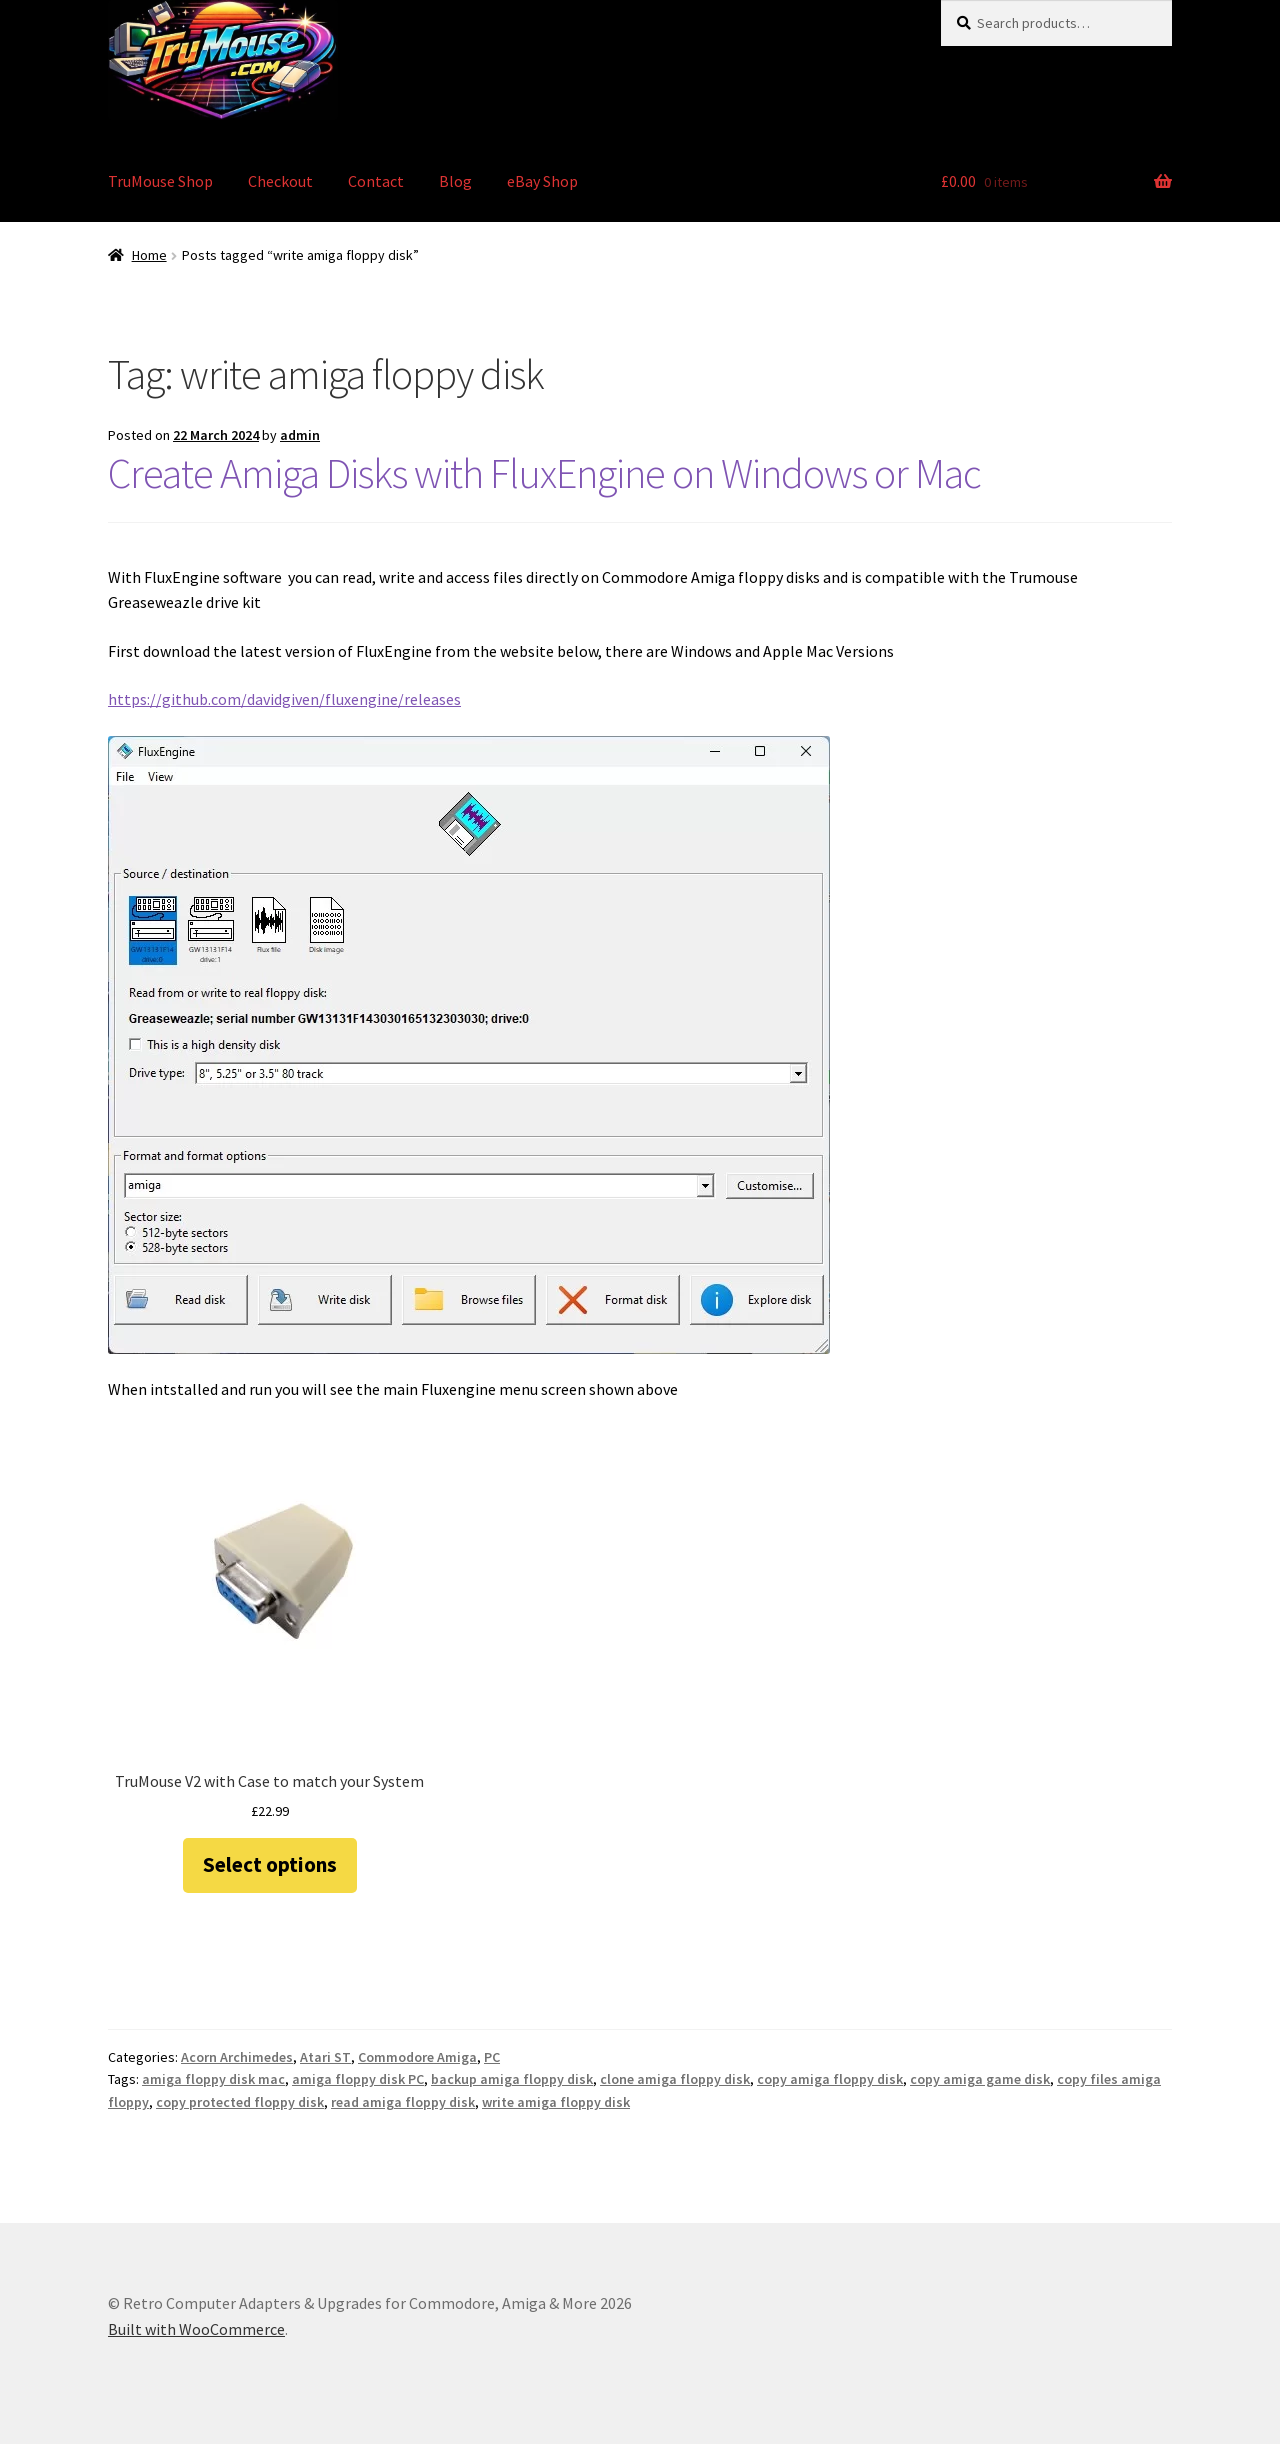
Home (149, 255)
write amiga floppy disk (556, 2102)
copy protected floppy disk (240, 2102)
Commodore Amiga (417, 2057)
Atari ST (325, 2057)
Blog (455, 181)
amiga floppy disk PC (358, 2079)
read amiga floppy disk (403, 2102)
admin (300, 435)
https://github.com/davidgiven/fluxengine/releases (284, 699)
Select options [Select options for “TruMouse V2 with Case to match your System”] (270, 1864)
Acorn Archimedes (237, 2057)
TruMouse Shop (160, 181)
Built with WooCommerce (196, 2329)
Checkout (280, 181)
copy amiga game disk (980, 2079)
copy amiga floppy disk (830, 2079)
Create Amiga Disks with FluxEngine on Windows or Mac (544, 473)
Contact (376, 181)
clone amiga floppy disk (675, 2079)
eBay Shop (542, 181)
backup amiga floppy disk (512, 2079)
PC (492, 2057)
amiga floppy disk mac (213, 2079)
